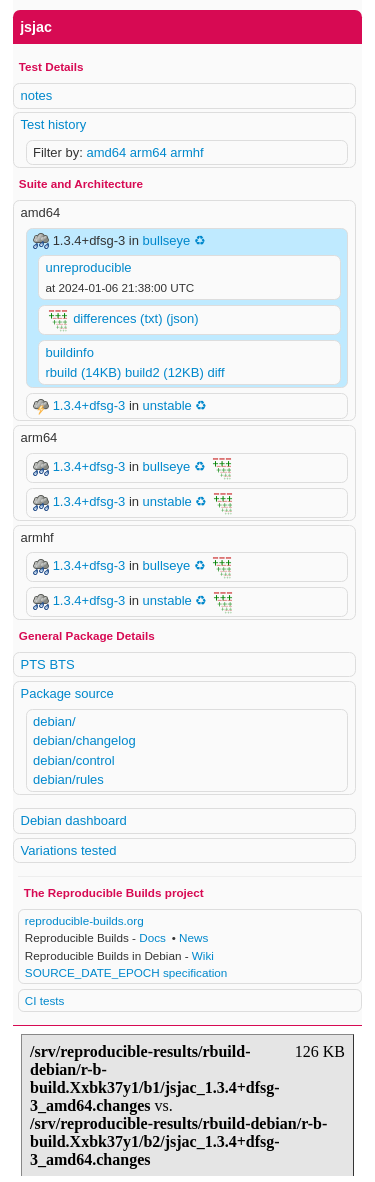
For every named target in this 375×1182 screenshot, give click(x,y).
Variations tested (69, 850)
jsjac (36, 27)
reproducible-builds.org (84, 920)
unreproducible (89, 267)
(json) (182, 319)
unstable (167, 405)
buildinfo (70, 352)
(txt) (151, 319)
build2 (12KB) (164, 372)
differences (104, 319)
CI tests (45, 1000)
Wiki (203, 955)
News (193, 937)
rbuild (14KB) (84, 372)
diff (215, 372)
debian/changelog (84, 740)
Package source (67, 693)
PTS (33, 664)
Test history (54, 124)
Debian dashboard (74, 820)
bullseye (167, 240)
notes (37, 95)
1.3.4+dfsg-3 (91, 405)
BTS (61, 664)
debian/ (54, 721)
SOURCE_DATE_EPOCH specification (126, 972)
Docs (152, 937)
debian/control (74, 760)
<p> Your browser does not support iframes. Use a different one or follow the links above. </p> (187, 1101)
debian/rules (68, 779)
